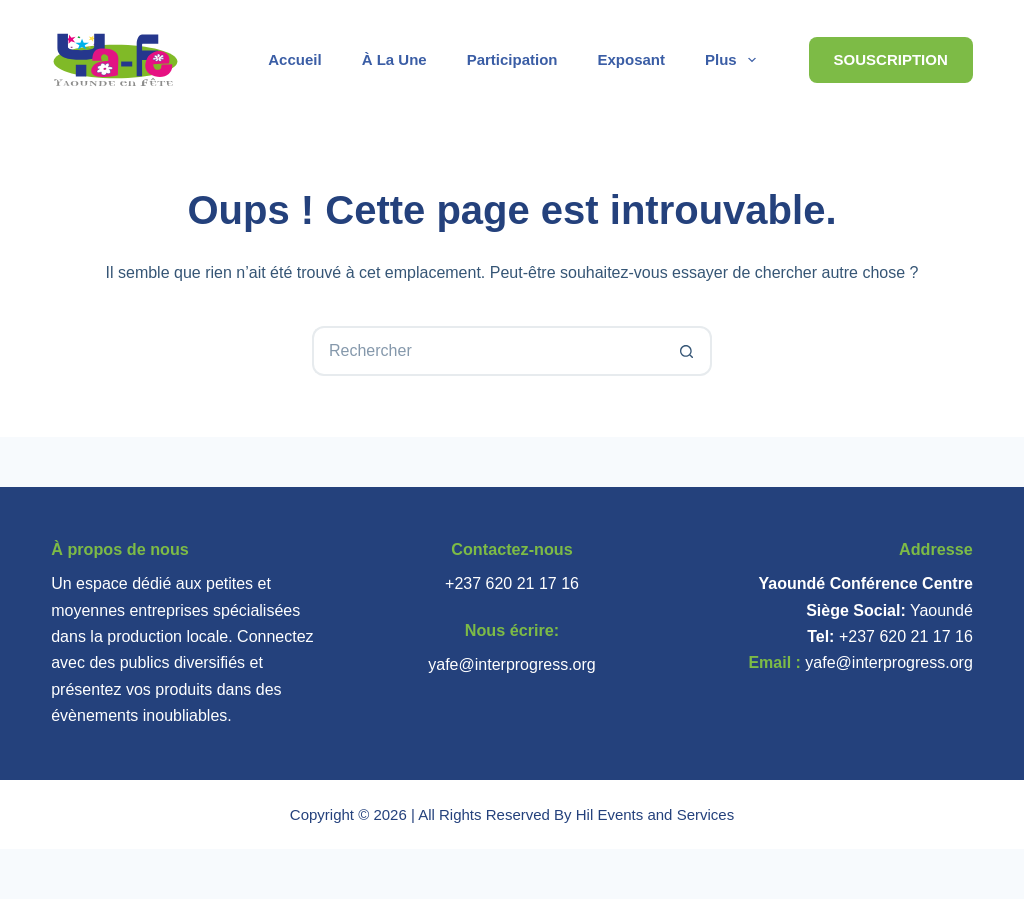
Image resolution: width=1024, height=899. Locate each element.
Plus (734, 60)
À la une (394, 59)
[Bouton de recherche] (687, 351)
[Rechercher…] (487, 351)
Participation (512, 59)
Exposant (632, 59)
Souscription (891, 59)
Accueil (294, 59)
